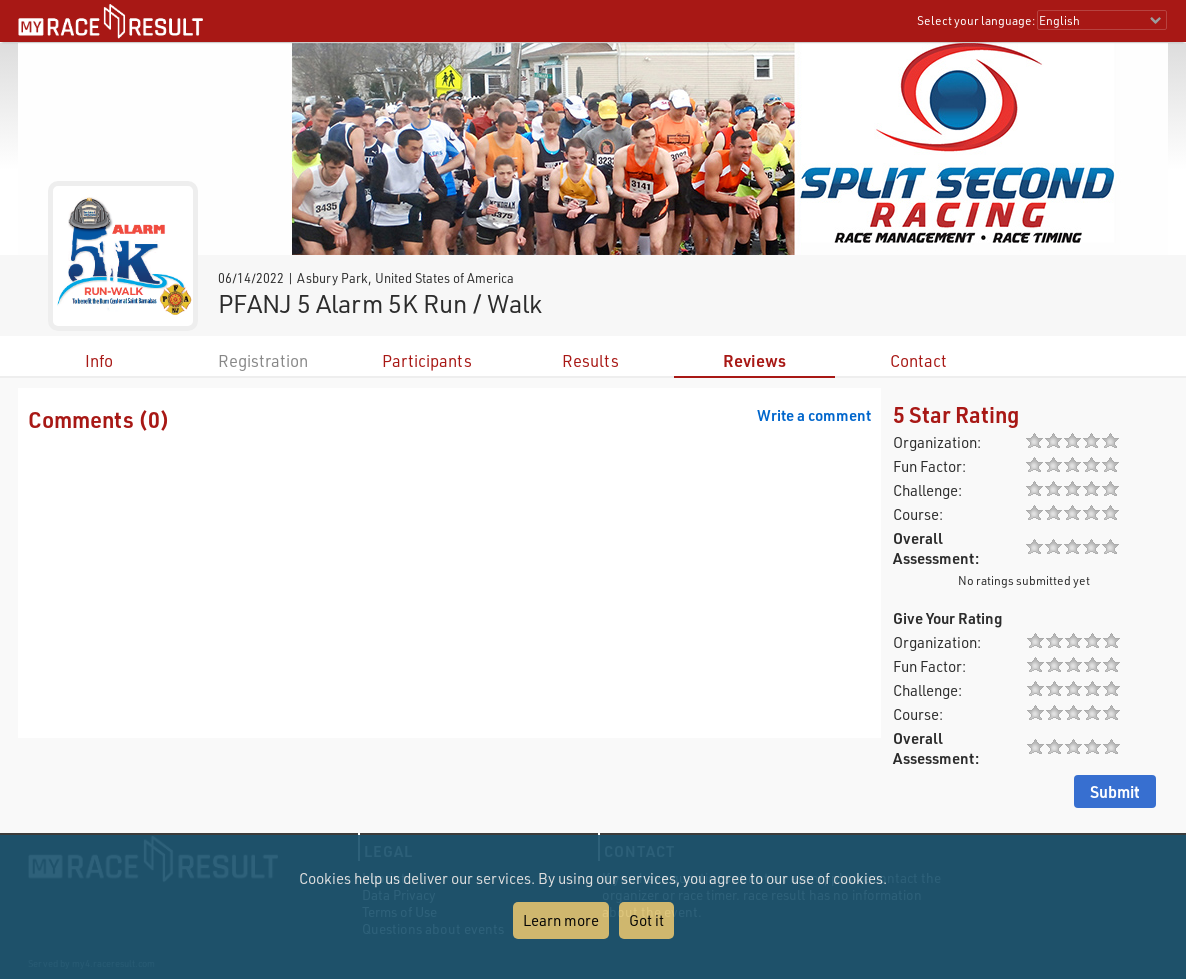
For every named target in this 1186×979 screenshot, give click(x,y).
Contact (918, 360)
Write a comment (814, 415)
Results (590, 360)
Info (99, 360)
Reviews (754, 360)
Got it (646, 920)
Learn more (561, 920)
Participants (427, 360)
